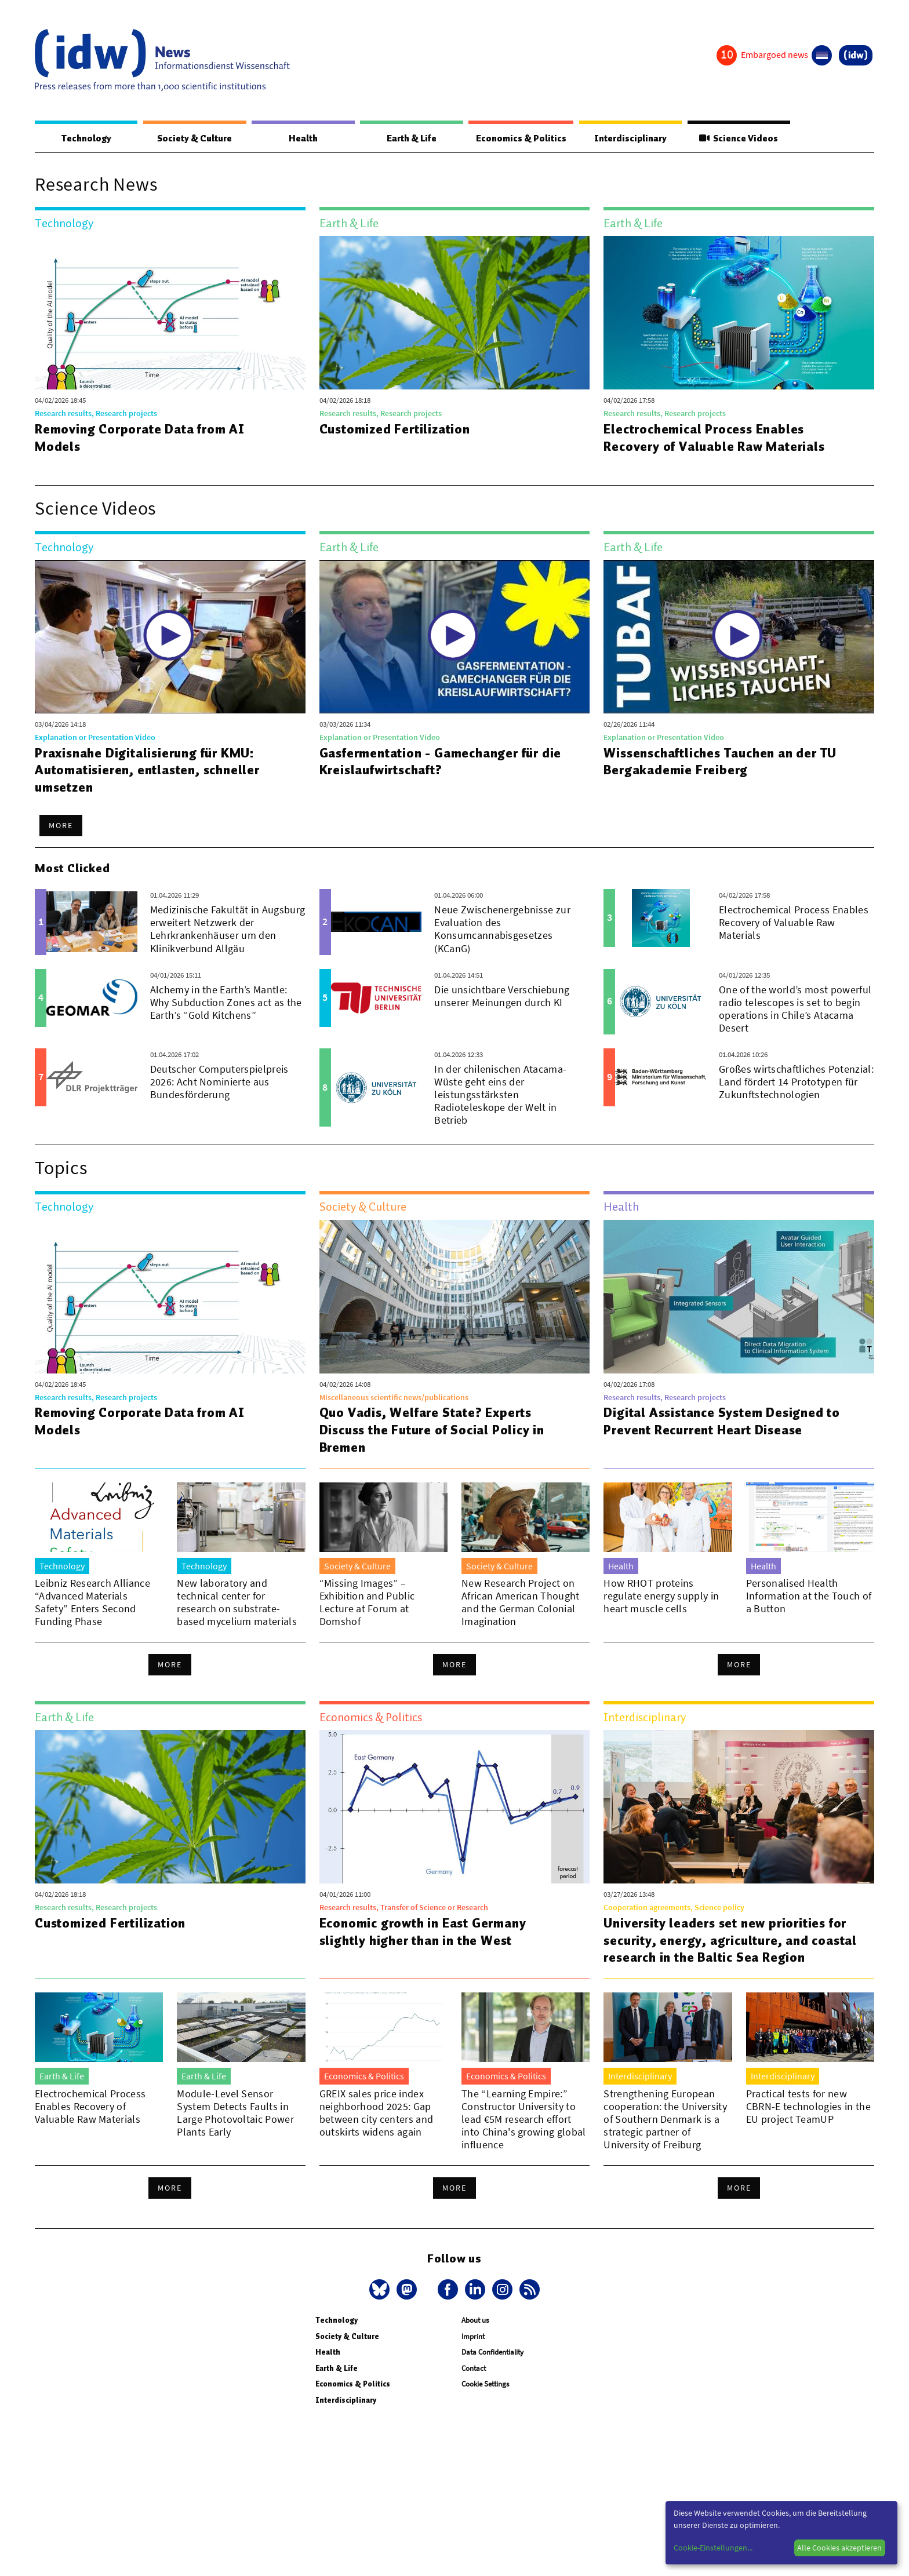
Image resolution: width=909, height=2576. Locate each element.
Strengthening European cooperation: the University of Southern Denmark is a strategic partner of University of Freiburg (665, 2119)
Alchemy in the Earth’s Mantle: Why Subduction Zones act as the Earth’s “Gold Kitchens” (226, 1002)
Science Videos (739, 138)
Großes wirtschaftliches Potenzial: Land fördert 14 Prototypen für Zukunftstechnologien (796, 1082)
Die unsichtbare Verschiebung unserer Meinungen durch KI (501, 996)
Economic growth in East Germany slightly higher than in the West (424, 1932)
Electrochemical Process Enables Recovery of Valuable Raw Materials (715, 438)
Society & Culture (193, 138)
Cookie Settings (485, 2384)
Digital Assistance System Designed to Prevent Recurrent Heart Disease (723, 1421)
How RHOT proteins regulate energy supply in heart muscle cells (661, 1596)
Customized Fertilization (395, 429)
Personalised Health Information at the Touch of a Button (809, 1596)
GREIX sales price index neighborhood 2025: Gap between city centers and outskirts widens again (376, 2113)
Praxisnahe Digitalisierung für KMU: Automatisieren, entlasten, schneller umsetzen (148, 771)
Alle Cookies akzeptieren (839, 2547)
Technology (86, 138)
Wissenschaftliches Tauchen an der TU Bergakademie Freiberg (722, 762)
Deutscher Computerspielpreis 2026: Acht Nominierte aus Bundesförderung (219, 1082)
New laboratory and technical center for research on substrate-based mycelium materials (237, 1602)
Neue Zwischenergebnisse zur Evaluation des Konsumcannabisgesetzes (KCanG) (502, 929)
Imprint (473, 2337)
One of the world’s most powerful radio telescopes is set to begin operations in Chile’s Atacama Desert (795, 1009)
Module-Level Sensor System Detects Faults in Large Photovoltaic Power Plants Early (235, 2113)
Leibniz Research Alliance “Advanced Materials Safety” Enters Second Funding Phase (92, 1602)
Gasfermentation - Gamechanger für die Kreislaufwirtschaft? (441, 762)
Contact (473, 2369)
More (61, 826)
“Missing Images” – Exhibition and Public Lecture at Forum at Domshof (367, 1602)
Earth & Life (409, 138)
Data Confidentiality (492, 2353)
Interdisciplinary (631, 138)
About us (475, 2321)
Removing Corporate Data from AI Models (140, 438)
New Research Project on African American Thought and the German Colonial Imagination (520, 1602)
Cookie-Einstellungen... (713, 2547)
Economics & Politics (520, 138)
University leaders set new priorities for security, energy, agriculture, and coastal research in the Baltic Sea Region (730, 1941)
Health (301, 138)
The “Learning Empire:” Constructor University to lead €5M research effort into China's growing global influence (523, 2119)
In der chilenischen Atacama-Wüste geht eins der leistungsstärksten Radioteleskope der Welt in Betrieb (500, 1095)
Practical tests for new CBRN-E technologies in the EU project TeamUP (808, 2106)
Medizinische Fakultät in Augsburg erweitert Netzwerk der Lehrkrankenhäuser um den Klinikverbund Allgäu (228, 929)
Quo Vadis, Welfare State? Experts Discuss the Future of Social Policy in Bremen (433, 1430)
